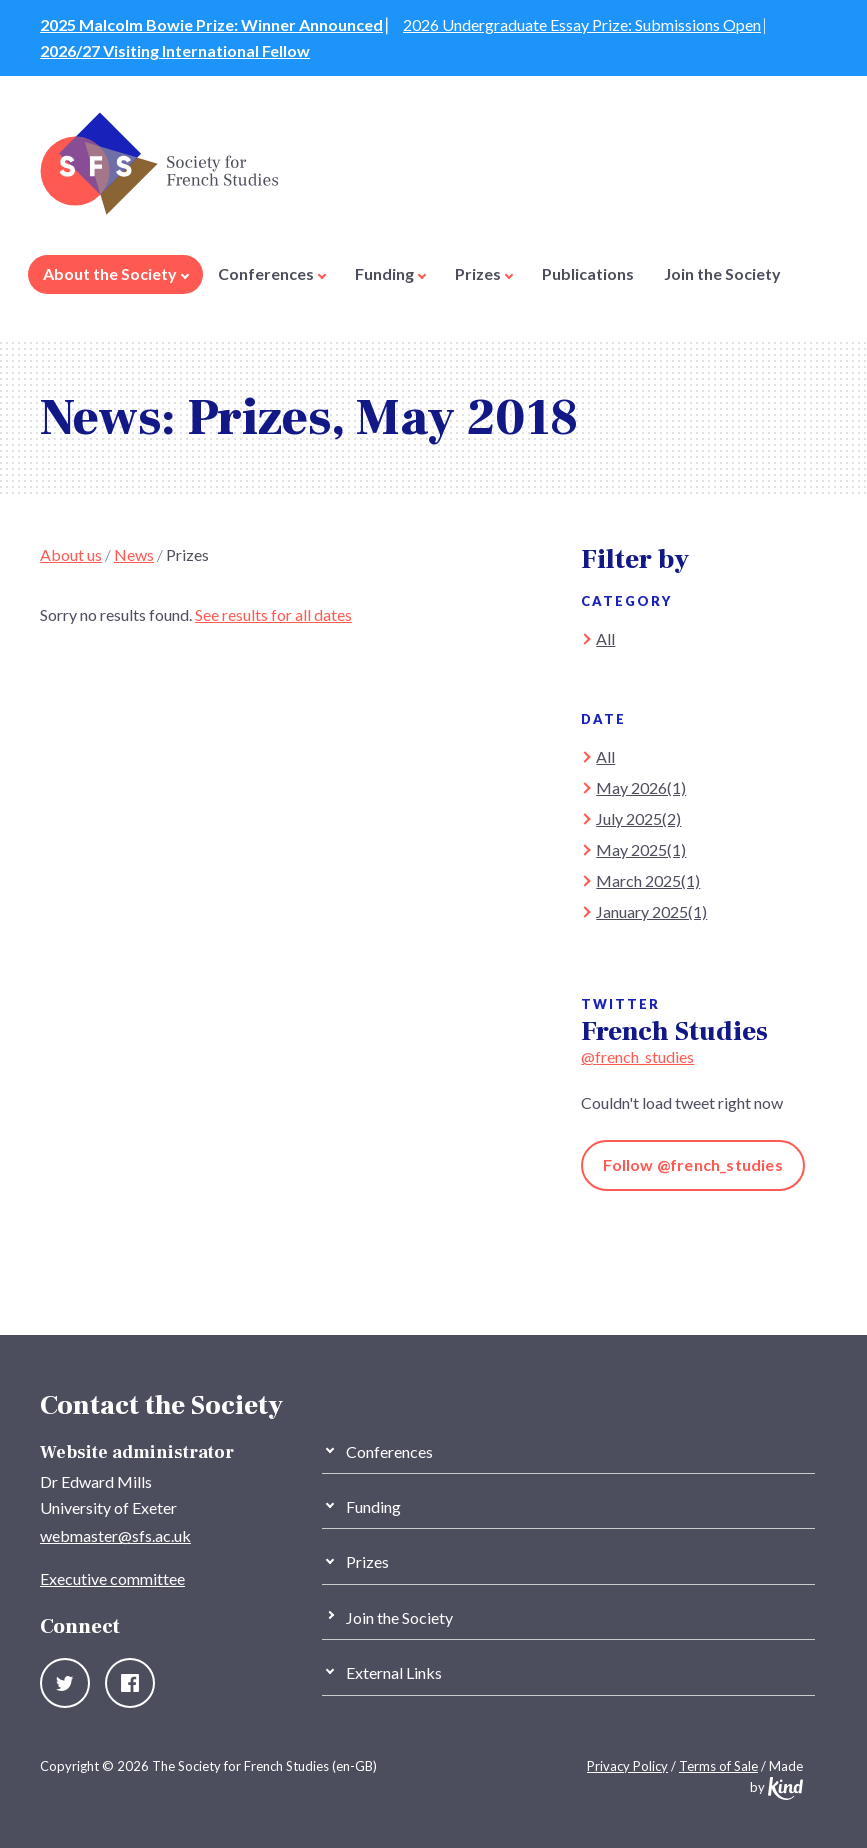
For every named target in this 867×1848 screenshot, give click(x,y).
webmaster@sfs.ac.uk (115, 1535)
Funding (390, 273)
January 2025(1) (651, 911)
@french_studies (637, 1056)
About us (71, 554)
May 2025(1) (641, 849)
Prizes (484, 273)
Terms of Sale (718, 1766)
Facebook (130, 1683)
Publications (588, 273)
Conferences (272, 273)
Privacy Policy (627, 1766)
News (134, 554)
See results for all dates (273, 614)
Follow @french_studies (692, 1164)
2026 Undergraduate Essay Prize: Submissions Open (582, 24)
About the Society (116, 273)
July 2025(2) (638, 818)
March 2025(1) (648, 880)
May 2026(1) (641, 787)
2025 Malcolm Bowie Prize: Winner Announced (211, 24)
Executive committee (112, 1578)
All (605, 638)
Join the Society (722, 273)
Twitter (65, 1683)
